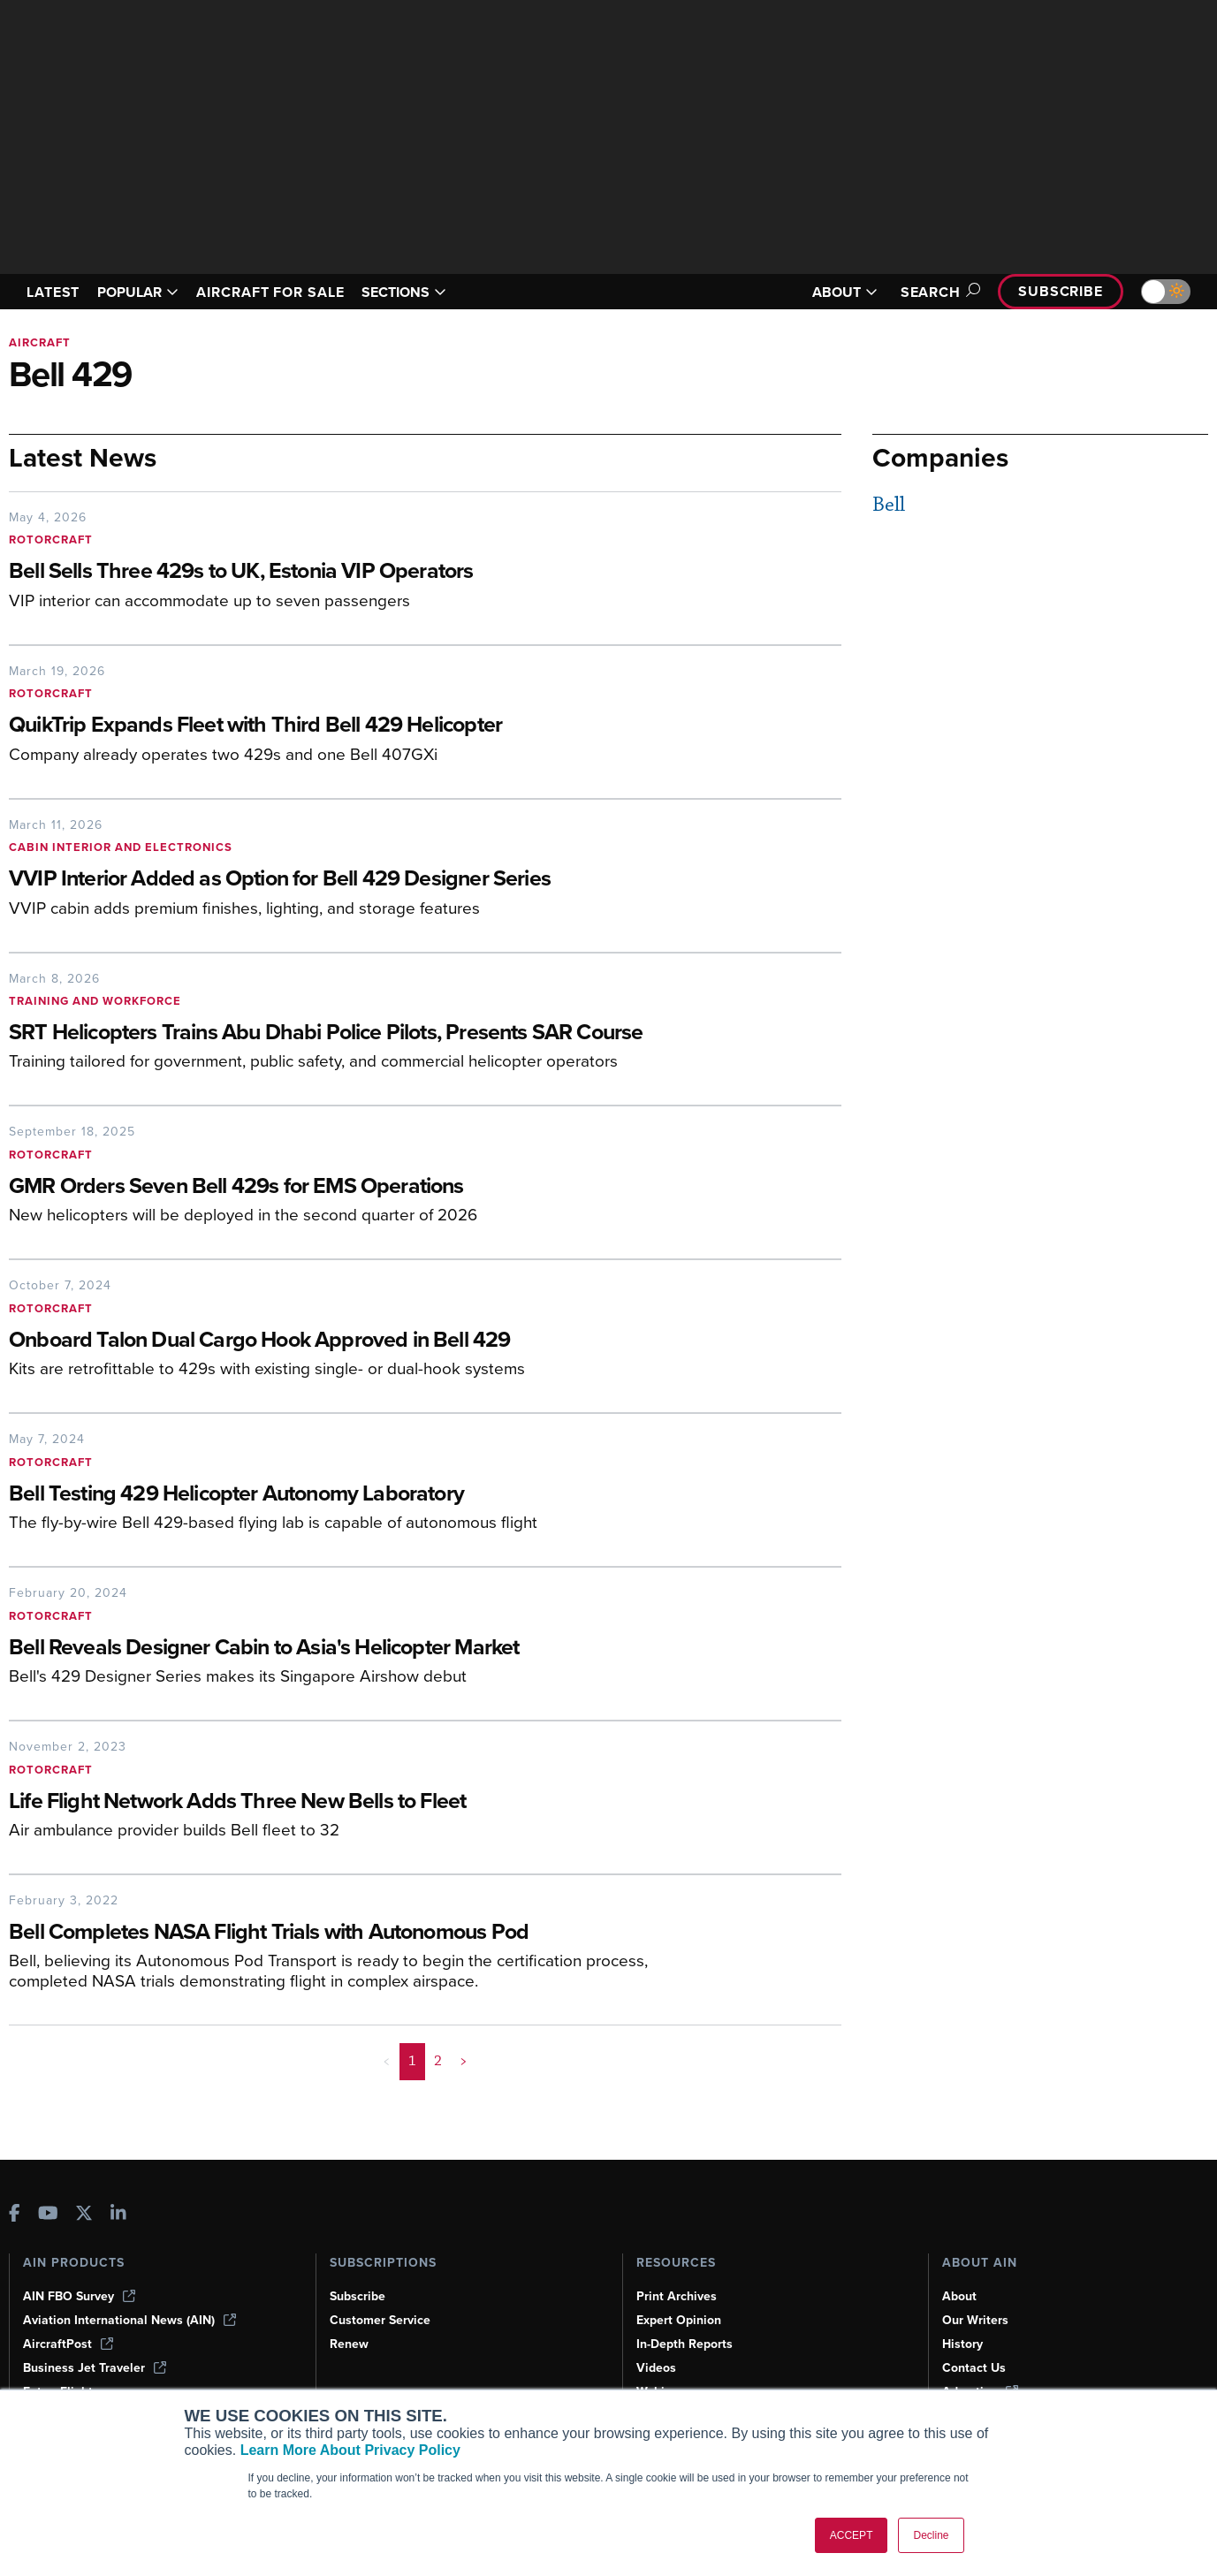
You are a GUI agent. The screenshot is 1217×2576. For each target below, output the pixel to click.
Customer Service (380, 2320)
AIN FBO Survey (79, 2296)
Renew (349, 2344)
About (959, 2296)
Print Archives (676, 2296)
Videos (656, 2367)
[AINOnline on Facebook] (14, 2215)
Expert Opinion (678, 2320)
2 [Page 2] (438, 2061)
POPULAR (138, 292)
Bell (888, 505)
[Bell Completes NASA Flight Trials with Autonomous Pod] (358, 1933)
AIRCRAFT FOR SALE (270, 292)
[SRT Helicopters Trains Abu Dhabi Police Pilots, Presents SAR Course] (358, 1033)
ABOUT (845, 292)
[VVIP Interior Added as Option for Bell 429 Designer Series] (358, 879)
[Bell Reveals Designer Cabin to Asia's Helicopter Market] (358, 1648)
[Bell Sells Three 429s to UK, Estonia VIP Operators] (358, 572)
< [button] (387, 2061)
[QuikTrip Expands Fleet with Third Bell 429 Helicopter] (358, 726)
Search (938, 292)
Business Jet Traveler (94, 2367)
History (962, 2344)
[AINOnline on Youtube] (48, 2215)
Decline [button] (930, 2535)
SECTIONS (403, 292)
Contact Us (974, 2367)
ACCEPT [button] (851, 2535)
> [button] (464, 2061)
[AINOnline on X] (84, 2215)
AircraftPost (68, 2344)
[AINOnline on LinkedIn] (118, 2215)
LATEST (53, 292)
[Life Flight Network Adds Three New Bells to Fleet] (358, 1802)
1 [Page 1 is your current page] (412, 2061)
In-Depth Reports (684, 2344)
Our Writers (975, 2320)
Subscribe (1060, 291)
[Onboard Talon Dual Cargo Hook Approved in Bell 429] (358, 1341)
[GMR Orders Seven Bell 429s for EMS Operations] (358, 1187)
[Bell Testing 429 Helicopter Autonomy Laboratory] (358, 1494)
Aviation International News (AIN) (129, 2320)
